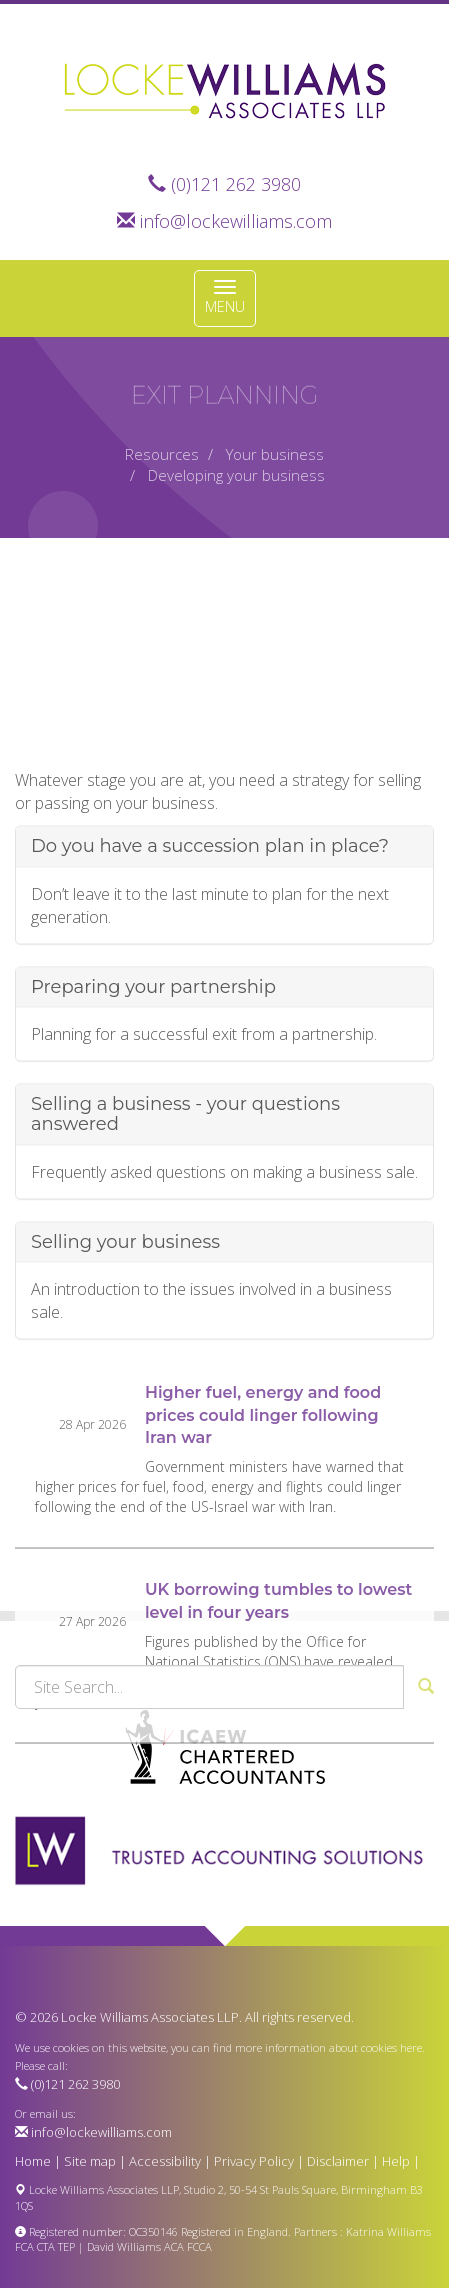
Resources (162, 454)
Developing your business (236, 475)
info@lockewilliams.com (236, 221)
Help (396, 2161)
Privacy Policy (254, 2161)
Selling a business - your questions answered (185, 1220)
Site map (90, 2161)
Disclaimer (338, 2161)
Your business (275, 454)
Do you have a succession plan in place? (210, 952)
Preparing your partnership (153, 1092)
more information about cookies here (328, 2047)
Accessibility (165, 2161)
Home (33, 2161)
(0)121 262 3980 (236, 184)
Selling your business (125, 1347)
